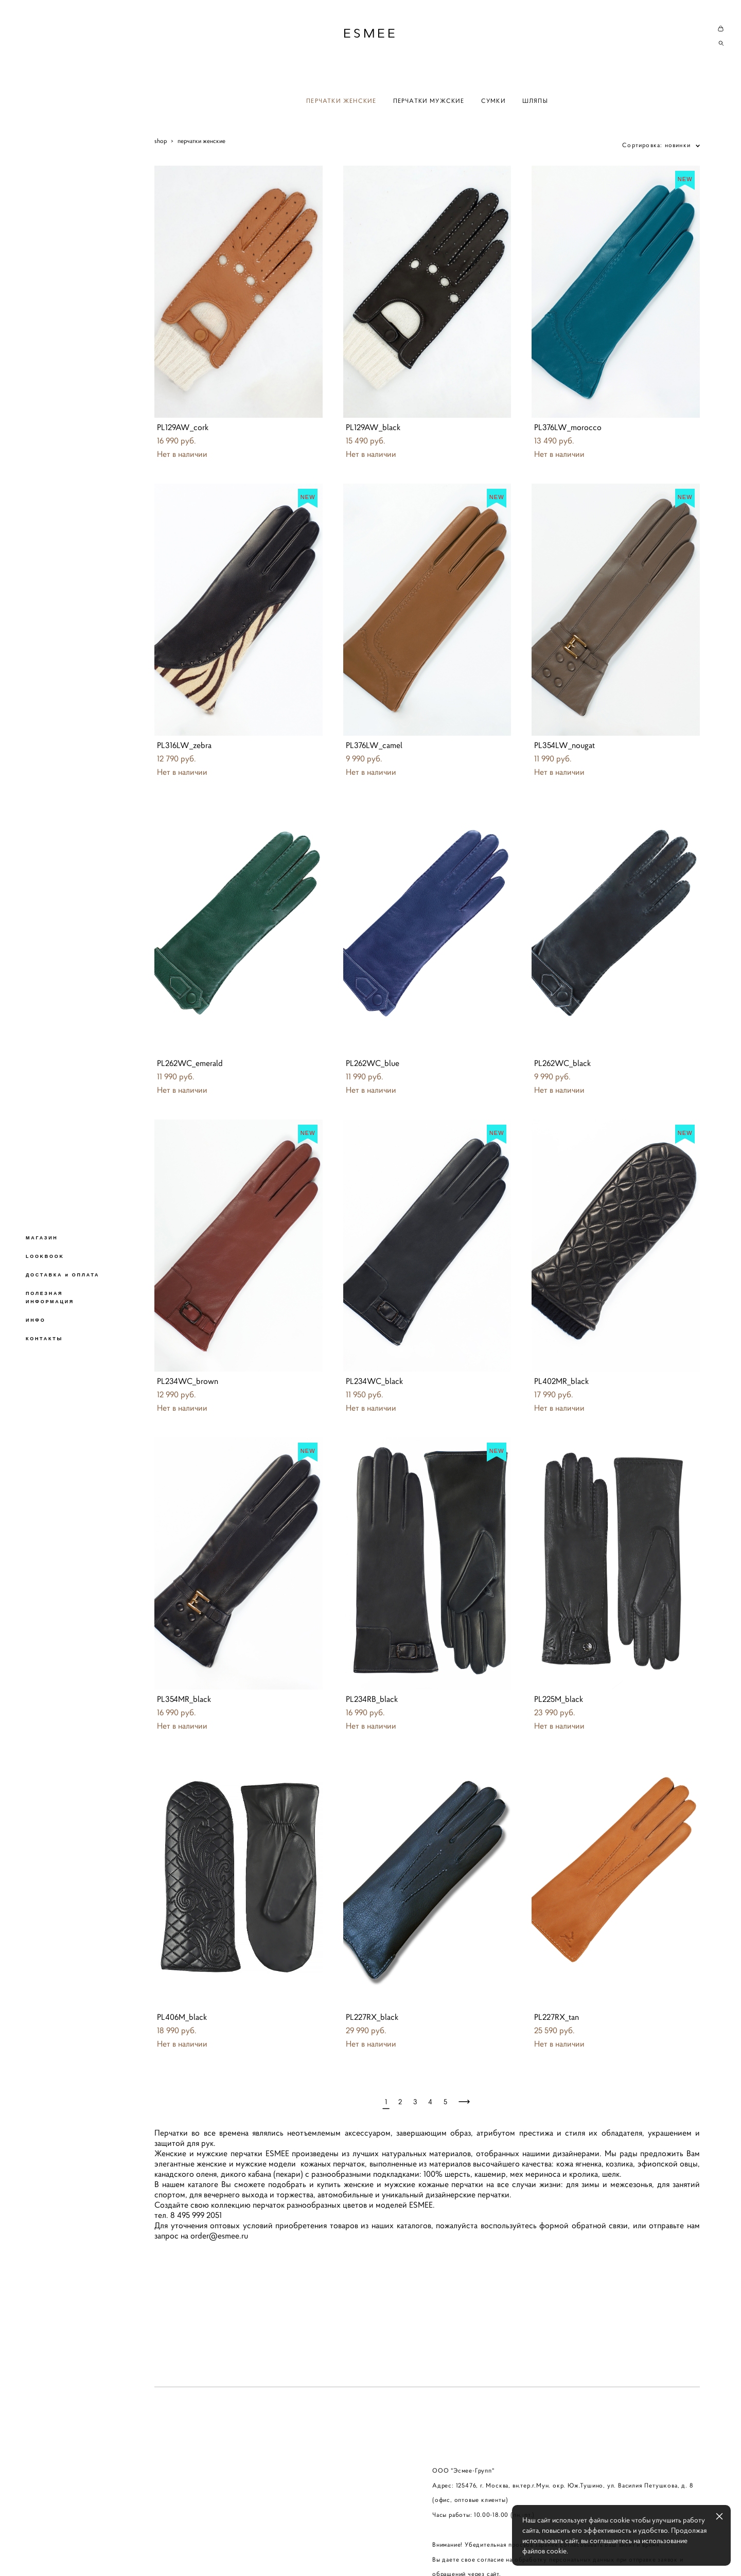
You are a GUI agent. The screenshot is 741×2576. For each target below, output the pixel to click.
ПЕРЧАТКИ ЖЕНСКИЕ (341, 100)
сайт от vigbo (174, 2551)
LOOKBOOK (45, 1256)
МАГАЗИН (42, 1237)
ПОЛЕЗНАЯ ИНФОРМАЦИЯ (50, 1297)
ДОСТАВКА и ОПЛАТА (62, 1274)
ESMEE (370, 33)
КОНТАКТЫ (44, 1338)
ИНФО (35, 1320)
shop (160, 141)
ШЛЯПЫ (535, 100)
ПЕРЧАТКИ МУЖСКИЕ (429, 100)
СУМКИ (493, 100)
